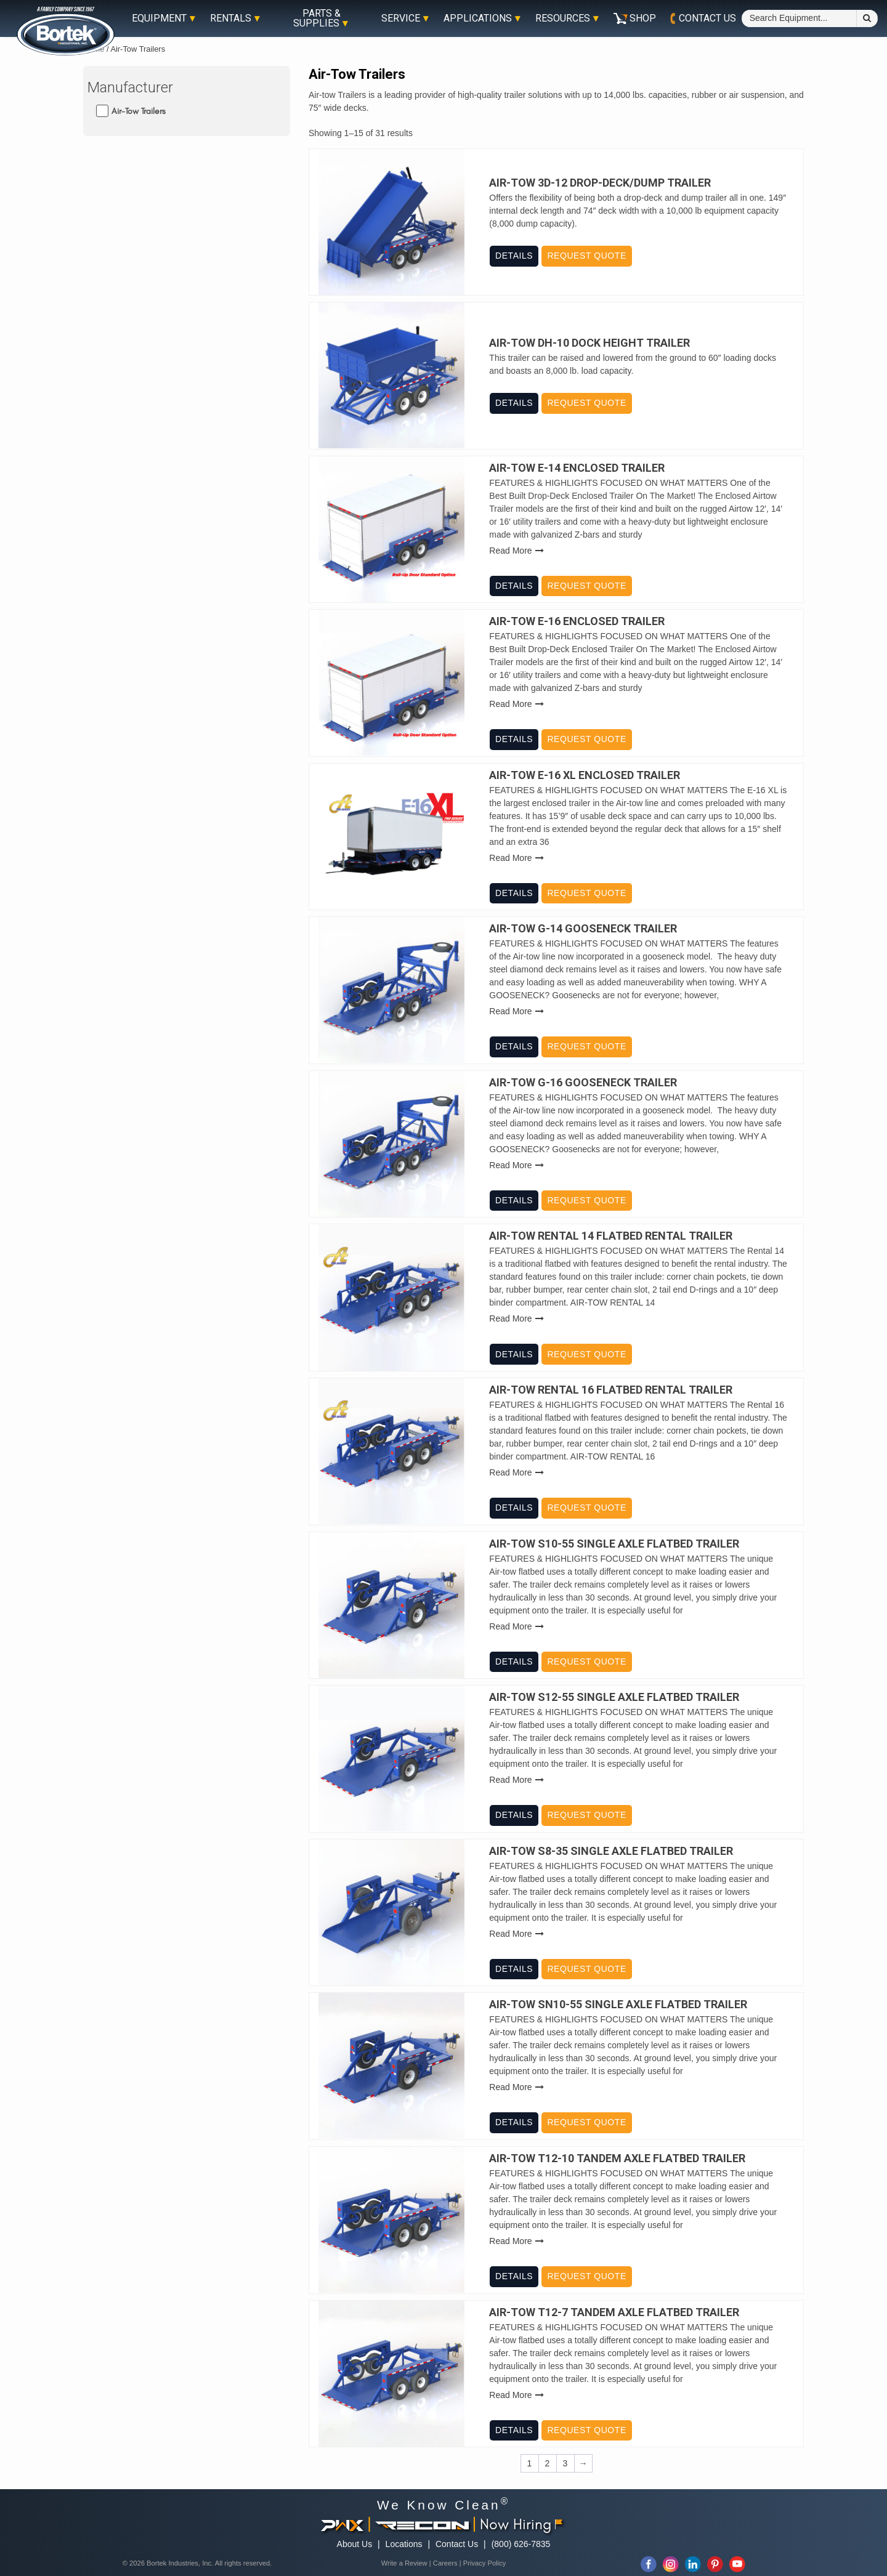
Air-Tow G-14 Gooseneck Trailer (583, 928)
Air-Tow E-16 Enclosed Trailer (577, 621)
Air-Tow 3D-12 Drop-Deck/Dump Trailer (600, 182)
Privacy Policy (484, 2563)
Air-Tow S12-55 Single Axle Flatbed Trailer (614, 1697)
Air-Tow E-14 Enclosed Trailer (577, 468)
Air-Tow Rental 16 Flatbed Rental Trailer (610, 1389)
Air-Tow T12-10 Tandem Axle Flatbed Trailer (617, 2158)
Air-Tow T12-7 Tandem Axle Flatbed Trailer (614, 2312)
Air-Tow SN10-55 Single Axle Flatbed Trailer (618, 2004)
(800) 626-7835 (521, 2544)
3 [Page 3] (565, 2463)
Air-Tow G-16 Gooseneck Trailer (583, 1082)
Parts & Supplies (317, 18)
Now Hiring (521, 2523)
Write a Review (404, 2563)
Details (513, 255)
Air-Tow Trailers (138, 110)
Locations (404, 2544)
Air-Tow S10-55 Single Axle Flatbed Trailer (614, 1543)
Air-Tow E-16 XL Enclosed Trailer (584, 775)
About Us (355, 2544)
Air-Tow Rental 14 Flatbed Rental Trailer (610, 1236)
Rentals (230, 18)
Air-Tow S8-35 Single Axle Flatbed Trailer (611, 1851)
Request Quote (586, 255)
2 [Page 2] (547, 2463)
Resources (562, 18)
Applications (478, 18)
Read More (510, 550)
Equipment (159, 18)
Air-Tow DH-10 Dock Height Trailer (589, 343)
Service (400, 18)
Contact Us (456, 2544)
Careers (445, 2563)
